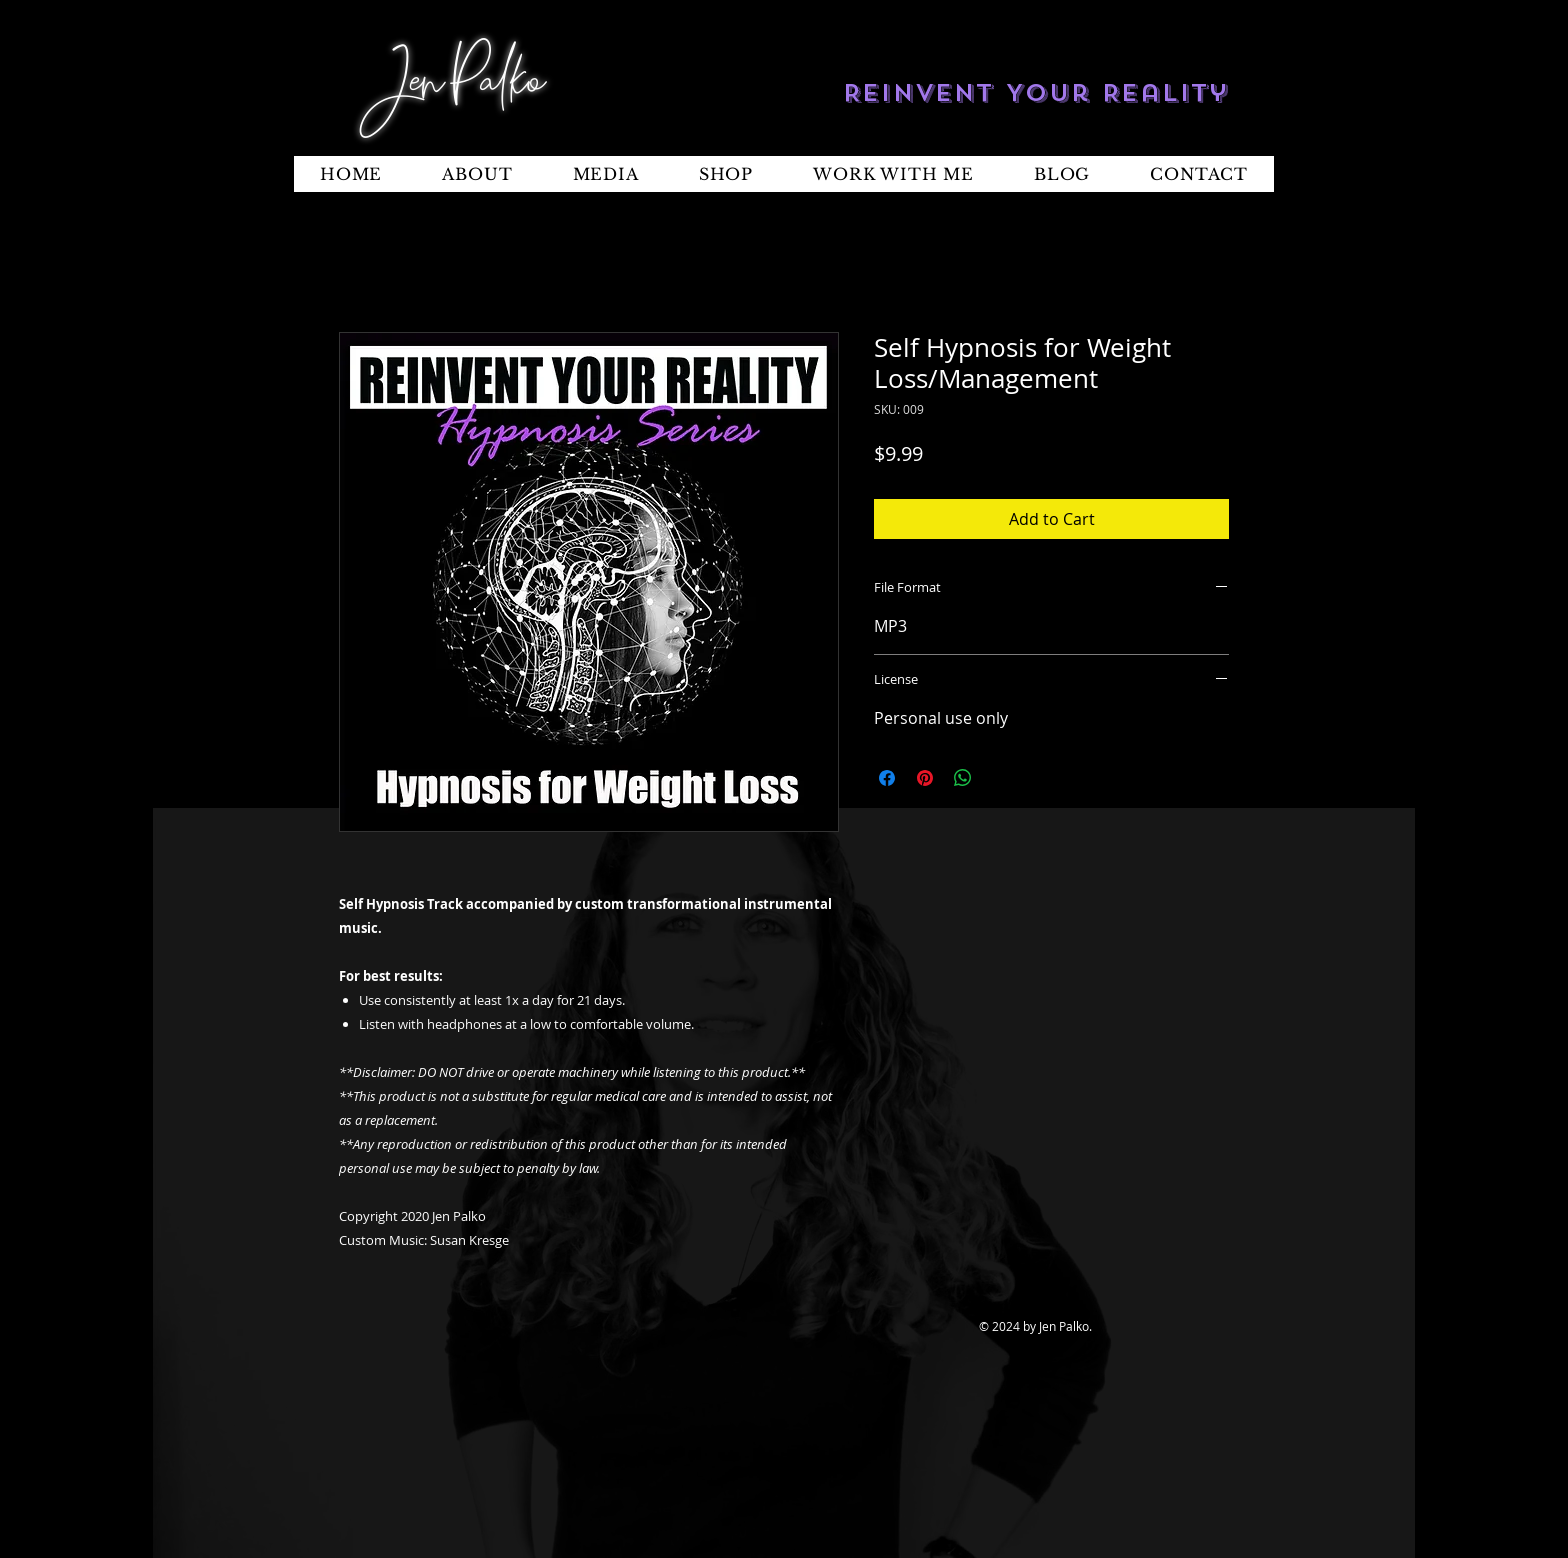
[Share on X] (1001, 778)
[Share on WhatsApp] (963, 778)
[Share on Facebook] (887, 778)
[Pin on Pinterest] (925, 778)
